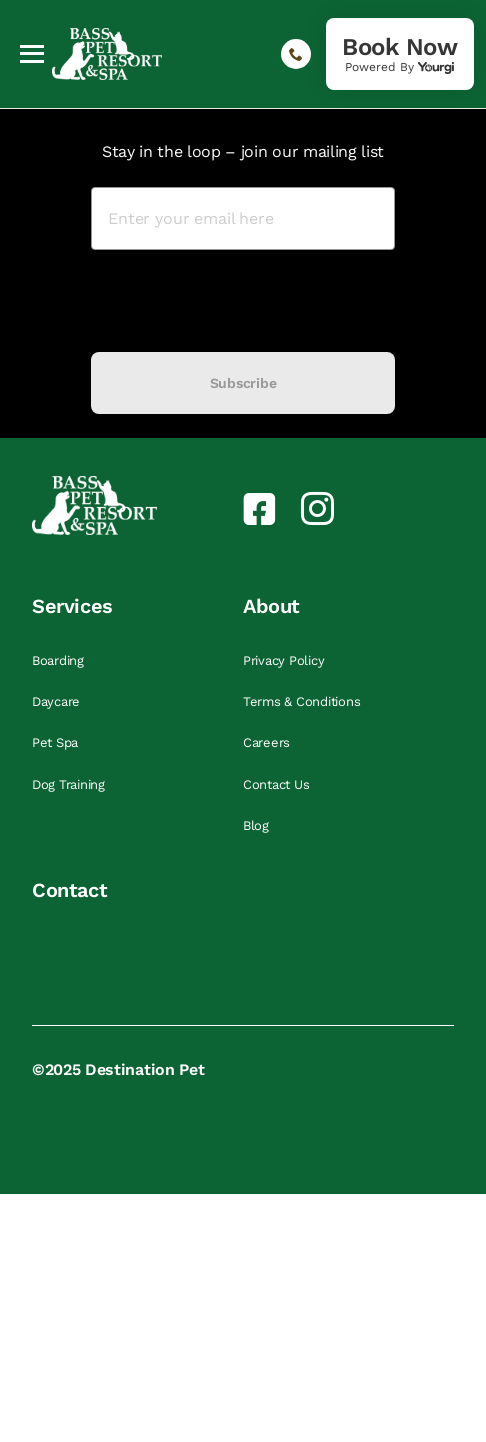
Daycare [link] (58, 701)
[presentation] (243, 301)
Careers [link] (268, 742)
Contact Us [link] (278, 784)
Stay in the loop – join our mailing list (243, 151)
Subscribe (243, 383)
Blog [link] (258, 825)
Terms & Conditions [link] (303, 701)
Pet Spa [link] (57, 742)
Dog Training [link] (70, 784)
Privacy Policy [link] (285, 660)
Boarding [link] (60, 660)
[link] (400, 54)
